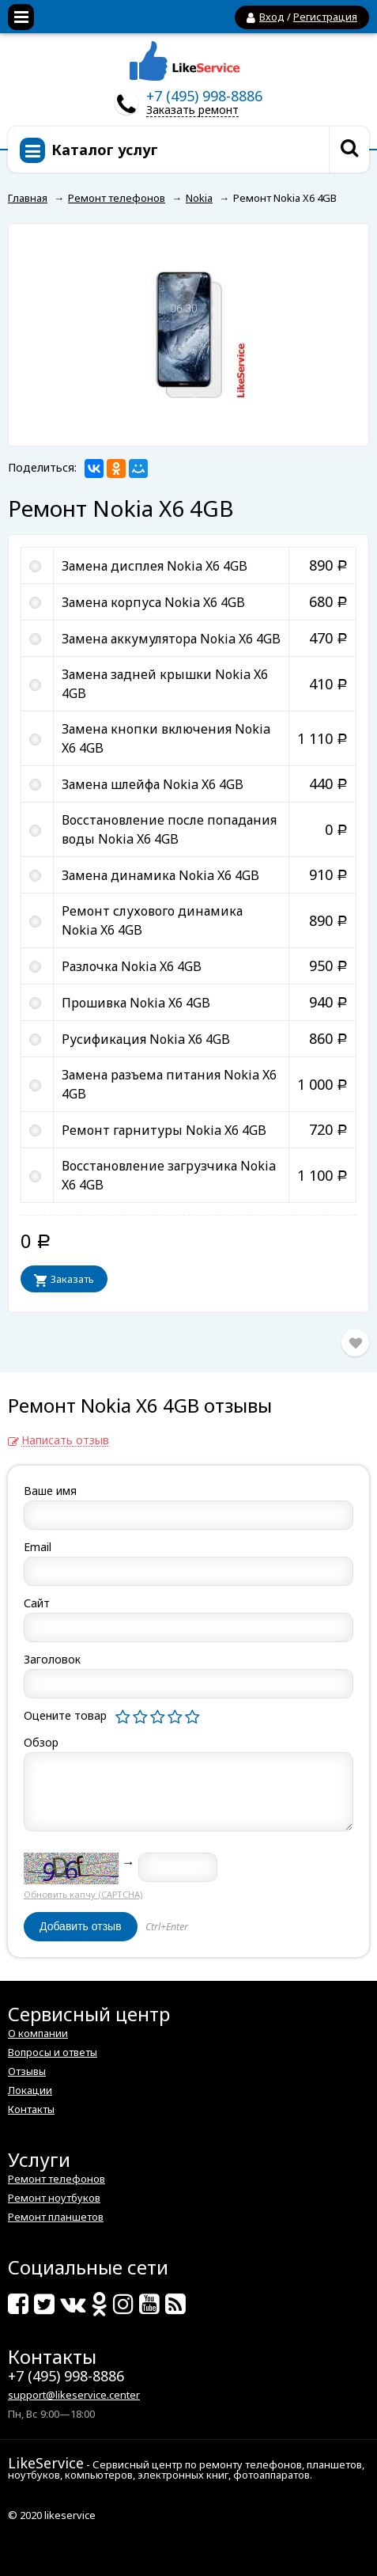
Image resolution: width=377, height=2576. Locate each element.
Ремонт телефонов (56, 2179)
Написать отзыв (65, 1441)
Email (37, 1546)
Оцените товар (65, 1715)
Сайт (37, 1602)
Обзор (41, 1742)
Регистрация (325, 16)
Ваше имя (50, 1490)
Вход (272, 16)
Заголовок (52, 1659)
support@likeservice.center (74, 2395)
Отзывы (27, 2071)
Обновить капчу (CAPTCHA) (83, 1894)
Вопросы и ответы (52, 2052)
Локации (30, 2090)
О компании (38, 2033)
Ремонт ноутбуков (54, 2198)
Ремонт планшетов (56, 2217)
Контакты (31, 2109)
